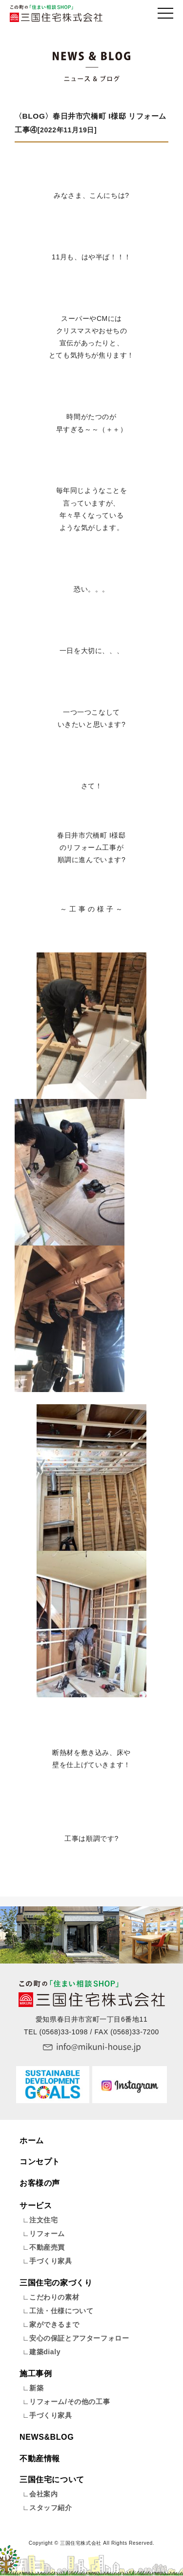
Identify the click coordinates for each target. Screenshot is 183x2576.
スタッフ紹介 (50, 2508)
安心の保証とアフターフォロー (79, 2338)
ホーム (32, 2140)
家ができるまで (54, 2324)
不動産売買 (47, 2247)
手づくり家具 (50, 2261)
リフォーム (47, 2234)
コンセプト (40, 2161)
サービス (36, 2205)
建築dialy (45, 2352)
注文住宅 (43, 2220)
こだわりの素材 (54, 2297)
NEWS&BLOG (47, 2437)
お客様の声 (40, 2183)
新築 (36, 2388)
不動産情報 (40, 2458)
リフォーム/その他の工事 (69, 2402)
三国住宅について (52, 2479)
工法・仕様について (61, 2311)
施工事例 (36, 2373)
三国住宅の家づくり (56, 2283)
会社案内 (43, 2494)
